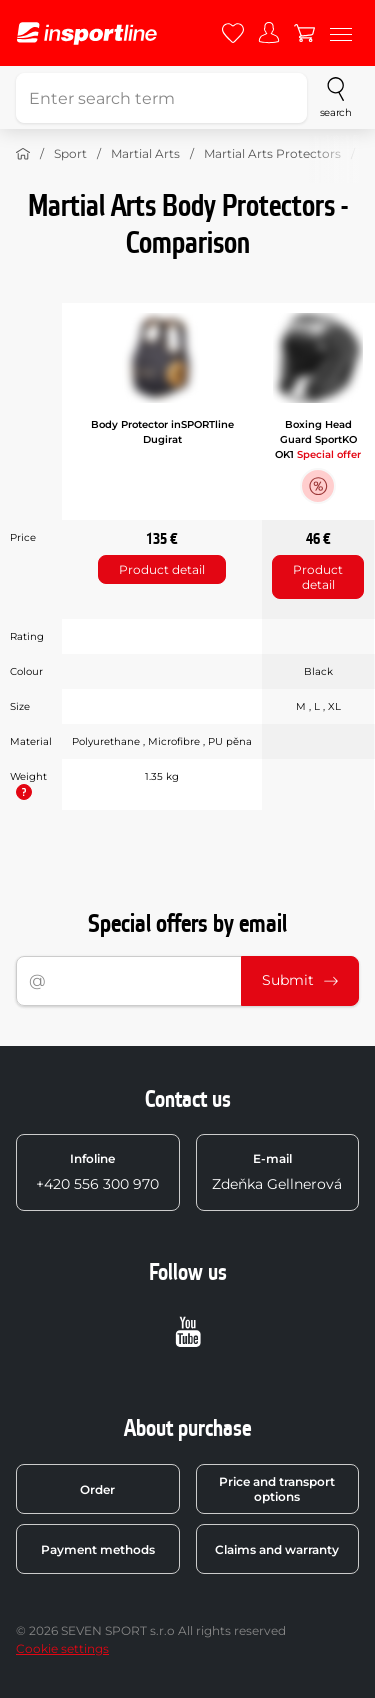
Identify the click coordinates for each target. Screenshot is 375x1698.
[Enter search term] (161, 98)
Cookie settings (62, 1648)
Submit (300, 980)
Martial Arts (145, 153)
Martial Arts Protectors (272, 153)
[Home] (23, 154)
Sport (70, 153)
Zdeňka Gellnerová (277, 1172)
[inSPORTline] (87, 33)
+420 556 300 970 (97, 1172)
